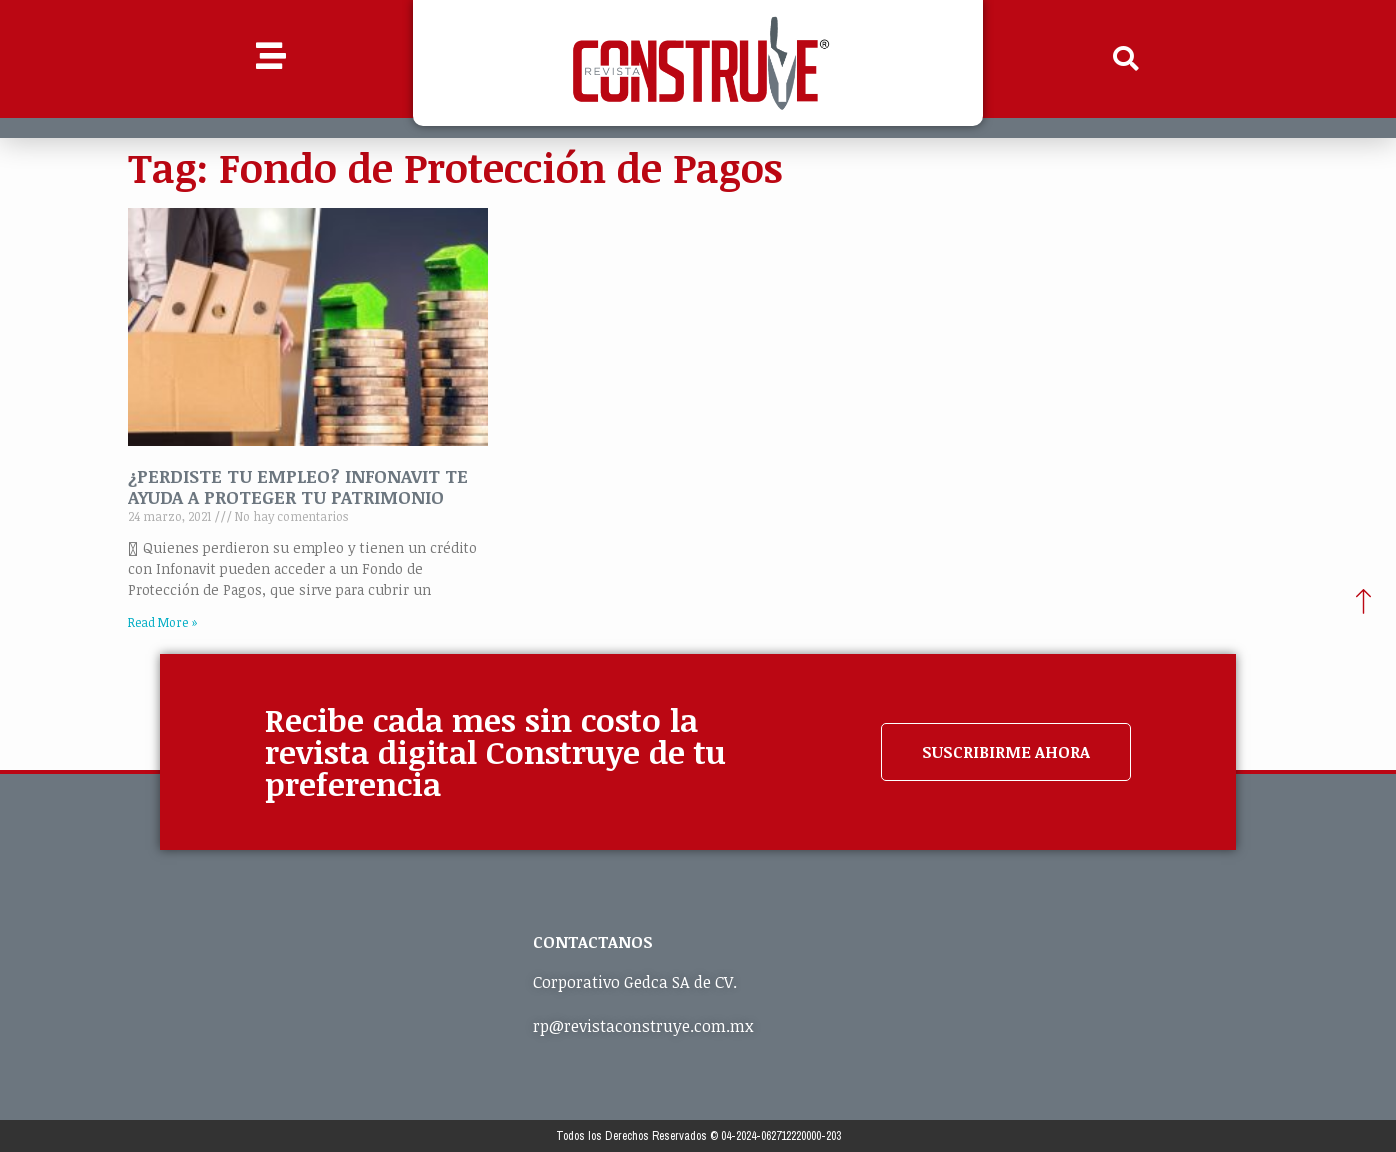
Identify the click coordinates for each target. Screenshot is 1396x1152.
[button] (1126, 59)
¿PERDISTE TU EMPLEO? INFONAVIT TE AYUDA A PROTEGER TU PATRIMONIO (298, 487)
